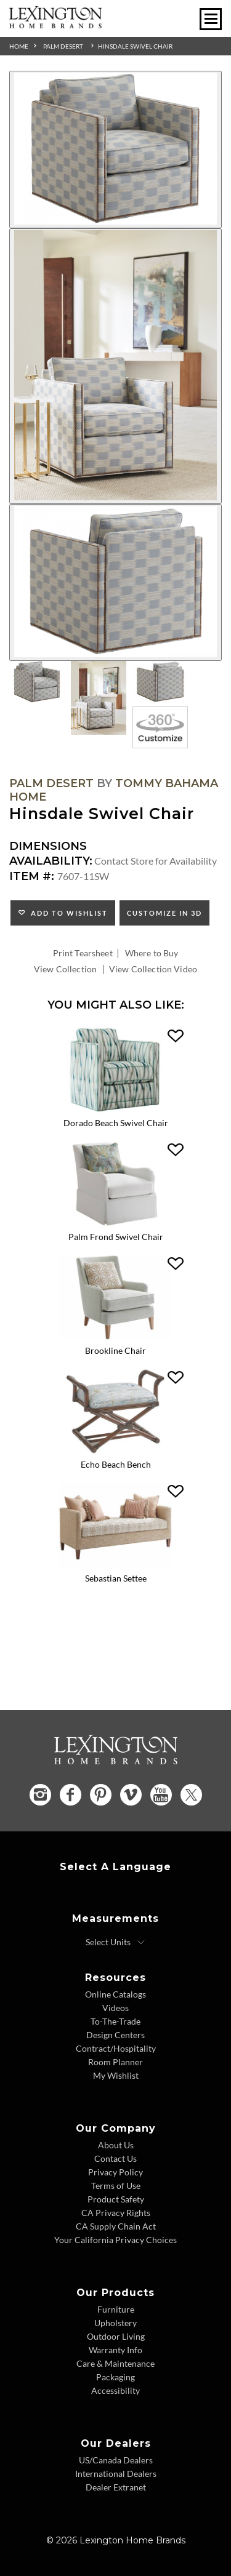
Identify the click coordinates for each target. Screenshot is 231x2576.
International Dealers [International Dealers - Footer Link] (115, 2473)
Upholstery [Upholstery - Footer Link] (115, 2323)
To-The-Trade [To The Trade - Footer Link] (115, 2021)
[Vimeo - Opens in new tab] (131, 1795)
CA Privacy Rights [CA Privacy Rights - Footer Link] (115, 2212)
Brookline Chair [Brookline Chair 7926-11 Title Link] (115, 1350)
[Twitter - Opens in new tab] (191, 1795)
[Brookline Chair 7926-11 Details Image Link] (115, 1336)
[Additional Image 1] (115, 149)
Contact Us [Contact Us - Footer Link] (115, 2158)
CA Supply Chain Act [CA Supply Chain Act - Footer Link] (116, 2226)
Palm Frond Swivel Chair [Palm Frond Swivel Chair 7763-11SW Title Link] (115, 1236)
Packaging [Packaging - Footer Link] (115, 2377)
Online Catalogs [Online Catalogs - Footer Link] (115, 1994)
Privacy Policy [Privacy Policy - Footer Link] (115, 2172)
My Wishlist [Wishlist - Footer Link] (116, 2075)
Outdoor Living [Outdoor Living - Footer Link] (116, 2336)
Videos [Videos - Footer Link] (115, 2007)
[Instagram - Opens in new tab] (40, 1795)
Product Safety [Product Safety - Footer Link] (115, 2199)
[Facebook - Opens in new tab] (70, 1795)
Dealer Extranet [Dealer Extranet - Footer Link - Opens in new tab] (116, 2487)
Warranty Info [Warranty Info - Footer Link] (115, 2350)
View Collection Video (153, 969)
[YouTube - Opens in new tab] (161, 1795)
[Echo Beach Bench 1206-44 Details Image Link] (115, 1450)
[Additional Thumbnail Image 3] (160, 682)
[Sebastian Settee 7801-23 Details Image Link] (115, 1564)
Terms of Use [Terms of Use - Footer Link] (115, 2185)
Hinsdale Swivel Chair (135, 46)
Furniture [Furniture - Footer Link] (115, 2309)
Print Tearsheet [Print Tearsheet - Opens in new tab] (83, 953)
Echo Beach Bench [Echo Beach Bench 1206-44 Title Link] (116, 1464)
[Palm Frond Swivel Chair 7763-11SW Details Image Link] (115, 1222)
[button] (175, 1036)
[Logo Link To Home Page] (55, 24)
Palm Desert (63, 46)
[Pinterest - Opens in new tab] (100, 1795)
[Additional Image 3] (115, 583)
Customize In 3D (164, 913)
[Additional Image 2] (115, 366)
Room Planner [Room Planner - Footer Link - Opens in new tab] (115, 2062)
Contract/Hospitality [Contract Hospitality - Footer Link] (116, 2048)
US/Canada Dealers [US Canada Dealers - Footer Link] (116, 2460)
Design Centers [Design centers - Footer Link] (115, 2035)
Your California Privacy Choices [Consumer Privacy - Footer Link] (115, 2239)
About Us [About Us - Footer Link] (116, 2145)
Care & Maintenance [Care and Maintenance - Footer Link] (115, 2363)
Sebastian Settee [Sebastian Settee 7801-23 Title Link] (116, 1578)
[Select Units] (115, 1942)
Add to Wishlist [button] (67, 913)
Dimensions (48, 846)
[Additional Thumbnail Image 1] (37, 682)
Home (18, 46)
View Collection (65, 969)
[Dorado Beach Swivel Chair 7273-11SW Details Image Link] (115, 1108)
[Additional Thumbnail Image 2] (98, 698)
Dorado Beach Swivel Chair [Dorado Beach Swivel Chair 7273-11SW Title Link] (115, 1123)
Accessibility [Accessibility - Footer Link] (115, 2390)
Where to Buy (152, 953)
